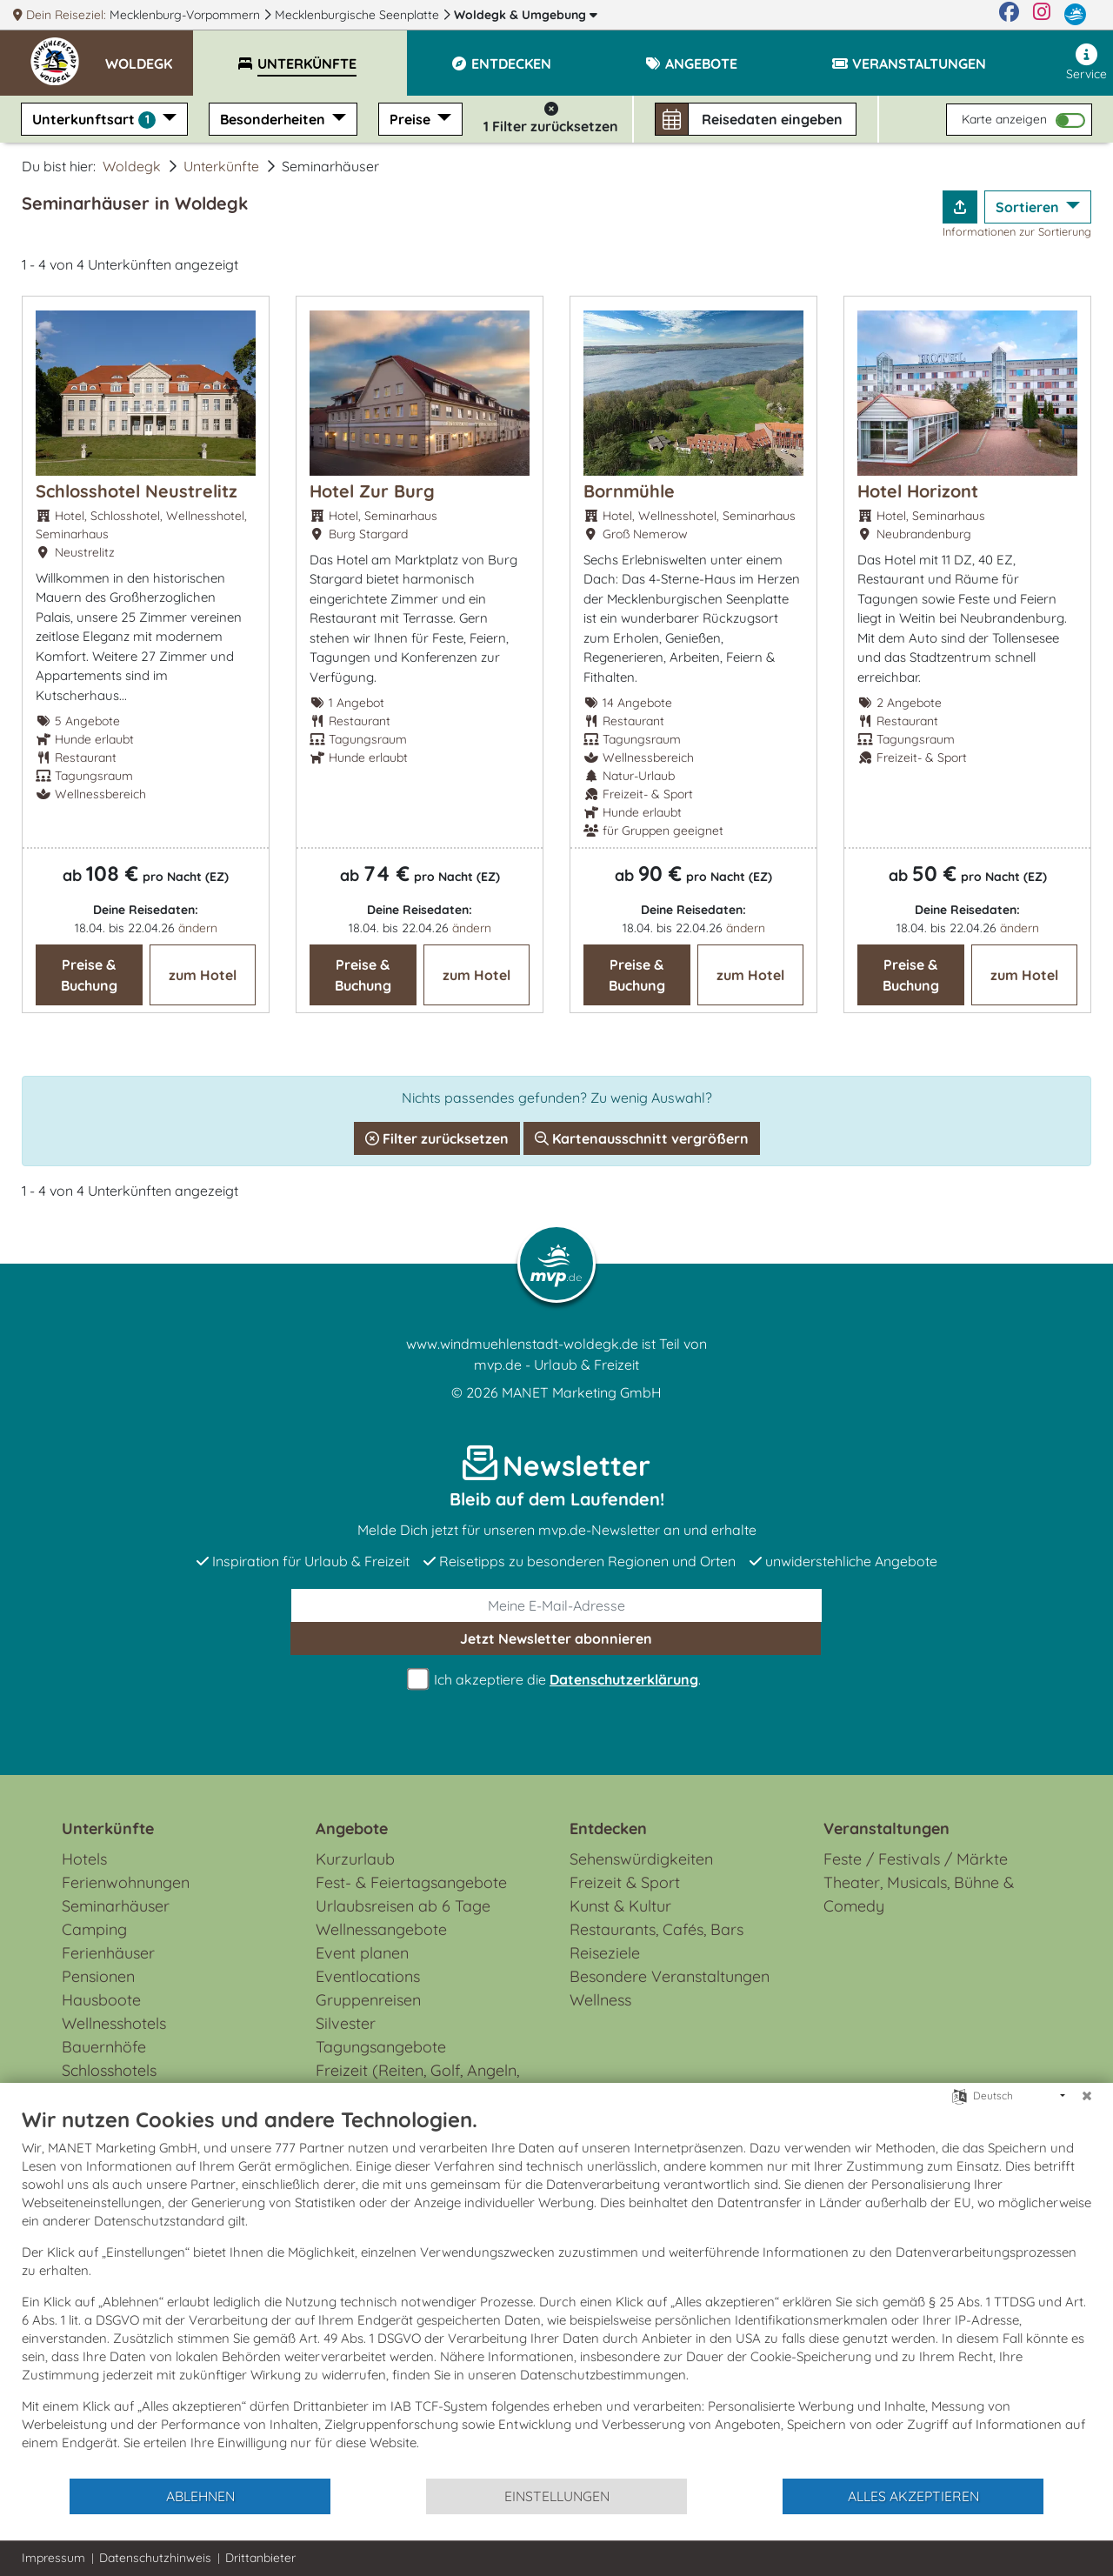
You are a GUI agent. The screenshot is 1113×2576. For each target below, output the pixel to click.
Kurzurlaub (355, 1859)
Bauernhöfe (104, 2047)
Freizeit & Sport (625, 1882)
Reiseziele (605, 1953)
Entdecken (608, 1829)
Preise (412, 119)
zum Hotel (203, 975)
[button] (149, 55)
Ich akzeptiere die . (556, 1680)
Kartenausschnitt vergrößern (642, 1138)
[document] (556, 2291)
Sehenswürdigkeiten (641, 1859)
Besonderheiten (274, 119)
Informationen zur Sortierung (1017, 231)
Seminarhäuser (116, 1906)
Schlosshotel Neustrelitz (136, 491)
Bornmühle (629, 491)
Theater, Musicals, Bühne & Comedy (918, 1894)
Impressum (53, 2558)
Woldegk (525, 15)
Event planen (362, 1953)
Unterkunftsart (95, 119)
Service (1086, 62)
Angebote (352, 1829)
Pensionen (98, 1976)
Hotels (84, 1859)
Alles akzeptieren (913, 2496)
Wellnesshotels (114, 2023)
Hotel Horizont (917, 491)
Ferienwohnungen (126, 1882)
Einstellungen (557, 2496)
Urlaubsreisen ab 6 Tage (403, 1906)
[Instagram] (1041, 15)
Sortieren (1029, 207)
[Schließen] (1087, 2096)
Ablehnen (200, 2496)
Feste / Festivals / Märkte (915, 1859)
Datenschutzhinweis (155, 2558)
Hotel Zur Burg (372, 491)
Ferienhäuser (108, 1953)
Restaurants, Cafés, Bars (656, 1929)
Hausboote (101, 2000)
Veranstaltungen (886, 1829)
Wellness (600, 2000)
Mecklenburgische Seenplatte (359, 15)
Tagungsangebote (381, 2047)
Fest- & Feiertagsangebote (411, 1882)
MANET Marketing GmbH (582, 1392)
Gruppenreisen (368, 2000)
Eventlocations (368, 1976)
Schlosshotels (109, 2070)
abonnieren (556, 1638)
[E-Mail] (556, 1605)
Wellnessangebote (381, 1929)
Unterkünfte (221, 166)
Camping (94, 1929)
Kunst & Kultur (620, 1906)
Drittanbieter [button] (260, 2558)
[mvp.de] (1075, 15)
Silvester (346, 2023)
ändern (197, 928)
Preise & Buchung (89, 975)
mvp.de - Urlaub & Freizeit (556, 1364)
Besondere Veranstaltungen (670, 1976)
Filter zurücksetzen (437, 1138)
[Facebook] (1009, 15)
